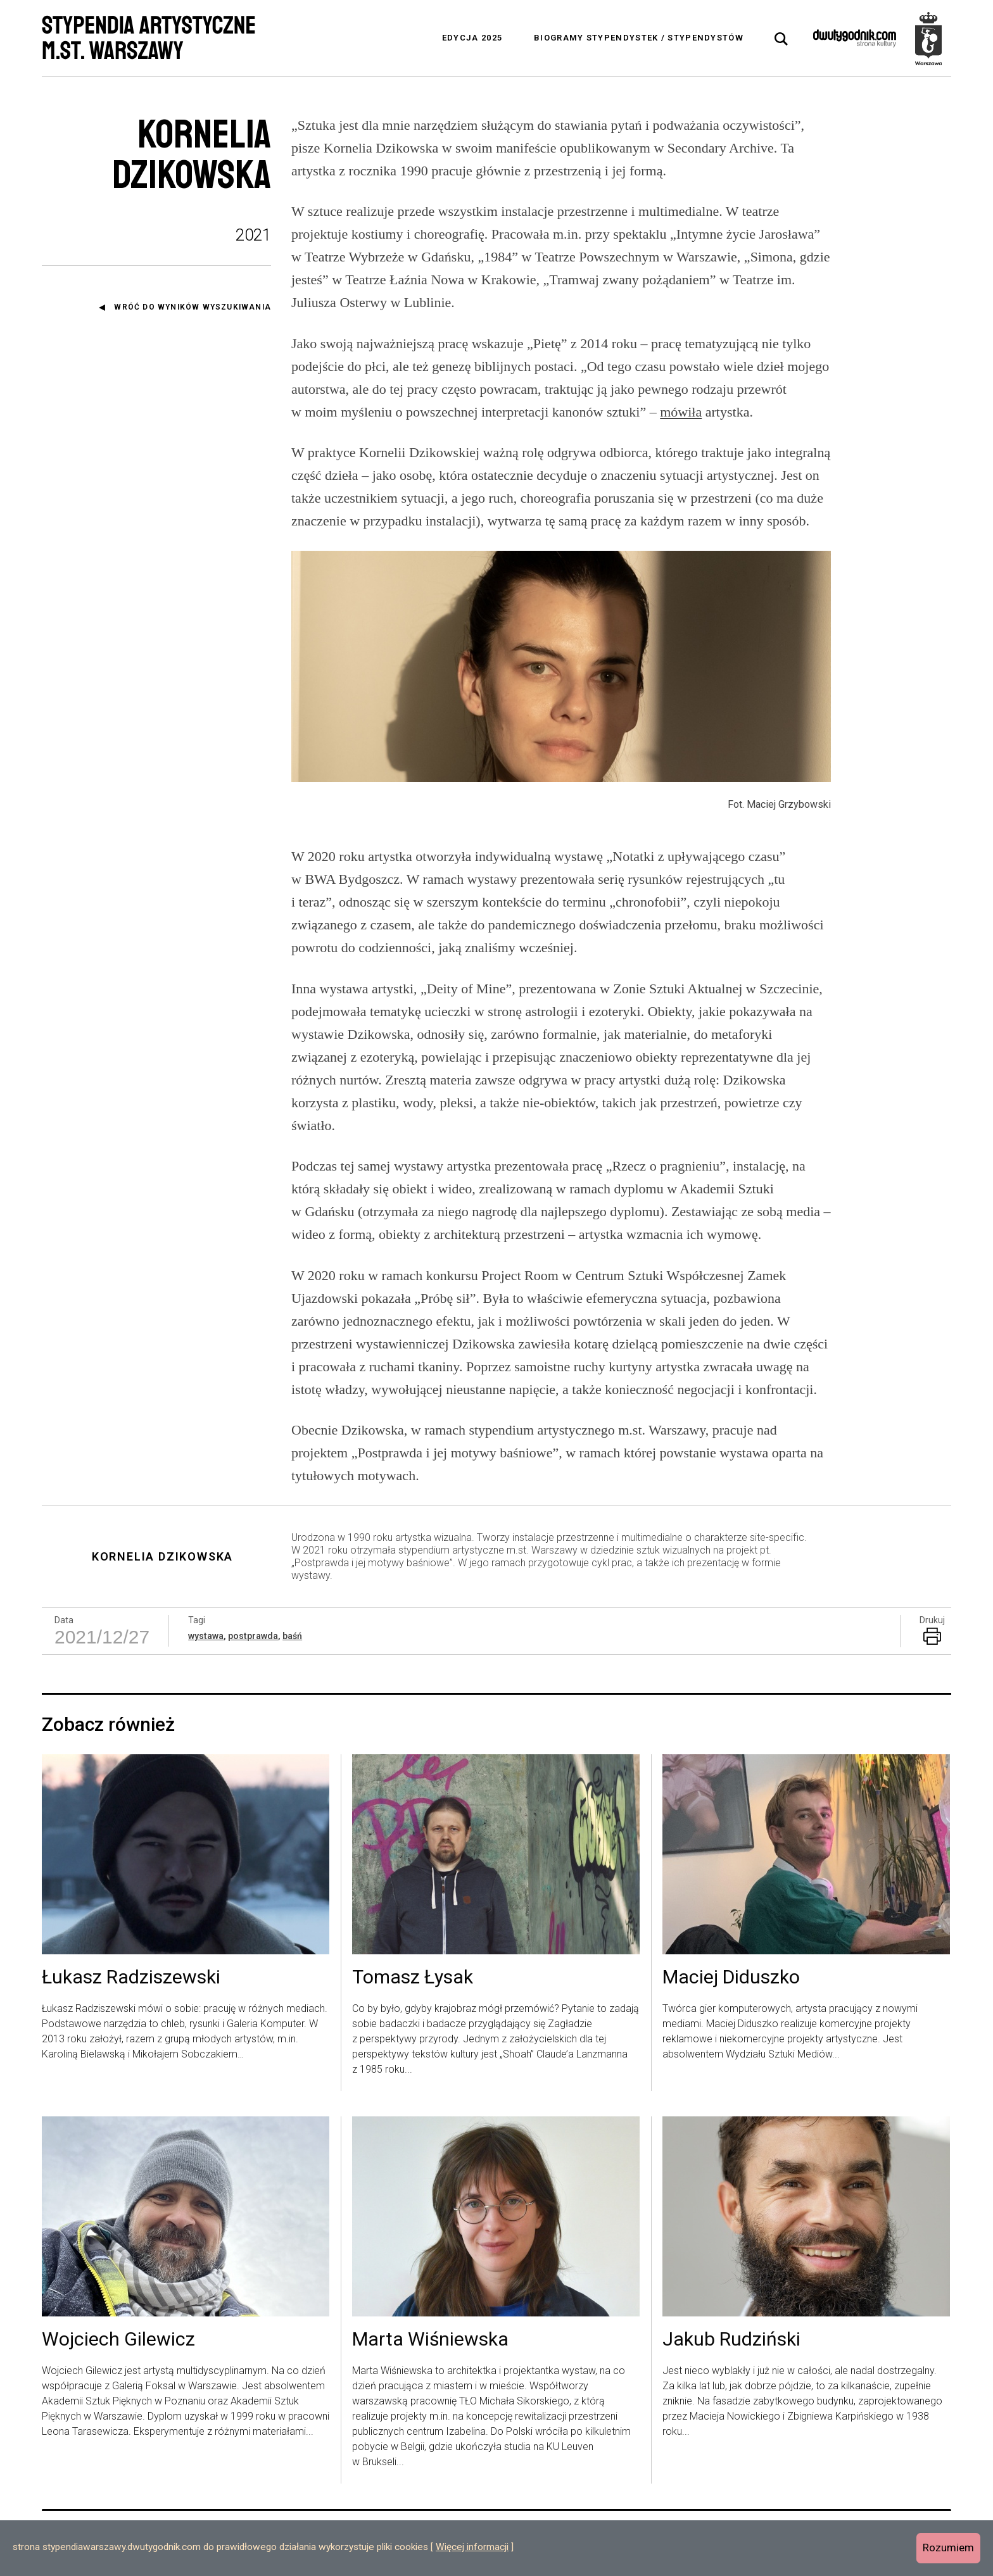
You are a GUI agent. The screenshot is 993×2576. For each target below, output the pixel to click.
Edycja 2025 (472, 37)
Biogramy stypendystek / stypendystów (638, 37)
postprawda (253, 1636)
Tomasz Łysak (412, 1978)
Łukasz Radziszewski (131, 1978)
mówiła (681, 412)
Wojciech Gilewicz (118, 2340)
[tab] (781, 39)
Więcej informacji (472, 2547)
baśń (292, 1636)
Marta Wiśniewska (430, 2340)
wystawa (206, 1636)
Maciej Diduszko (731, 1978)
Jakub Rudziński (731, 2340)
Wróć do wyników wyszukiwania (192, 307)
